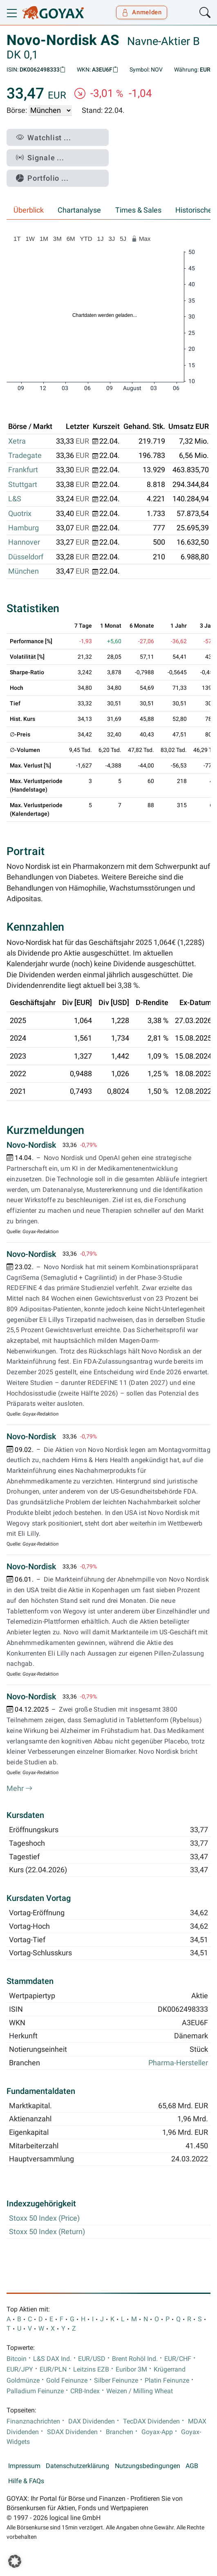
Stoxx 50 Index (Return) (47, 2232)
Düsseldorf (25, 557)
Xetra (17, 441)
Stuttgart (22, 484)
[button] (14, 2561)
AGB (192, 2466)
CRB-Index (85, 2391)
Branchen (119, 2432)
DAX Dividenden (91, 2421)
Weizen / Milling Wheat (139, 2391)
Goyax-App (157, 2432)
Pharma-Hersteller (178, 2063)
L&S (14, 499)
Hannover (24, 542)
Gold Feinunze (66, 2380)
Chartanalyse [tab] (79, 210)
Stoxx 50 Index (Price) (44, 2218)
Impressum (24, 2466)
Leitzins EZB (91, 2369)
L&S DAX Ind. (52, 2359)
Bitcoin (17, 2359)
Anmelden (141, 12)
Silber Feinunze (116, 2380)
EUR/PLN (53, 2369)
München (23, 571)
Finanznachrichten (33, 2421)
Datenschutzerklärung (77, 2466)
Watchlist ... (43, 137)
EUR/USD (91, 2359)
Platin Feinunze (167, 2380)
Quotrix (19, 513)
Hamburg (23, 528)
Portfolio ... (42, 178)
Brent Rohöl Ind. (135, 2359)
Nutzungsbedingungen (147, 2466)
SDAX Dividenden (72, 2432)
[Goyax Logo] (53, 12)
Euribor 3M (131, 2369)
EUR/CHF (177, 2359)
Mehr (20, 1788)
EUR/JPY (20, 2369)
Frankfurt (23, 470)
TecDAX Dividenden (151, 2421)
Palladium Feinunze (35, 2391)
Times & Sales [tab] (138, 210)
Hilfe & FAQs (26, 2481)
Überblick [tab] (28, 210)
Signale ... (40, 157)
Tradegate (25, 455)
